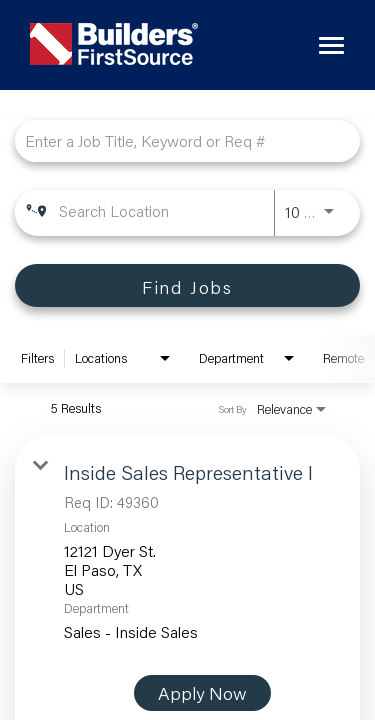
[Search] (187, 285)
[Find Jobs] (187, 285)
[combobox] (177, 140)
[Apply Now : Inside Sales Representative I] (202, 693)
